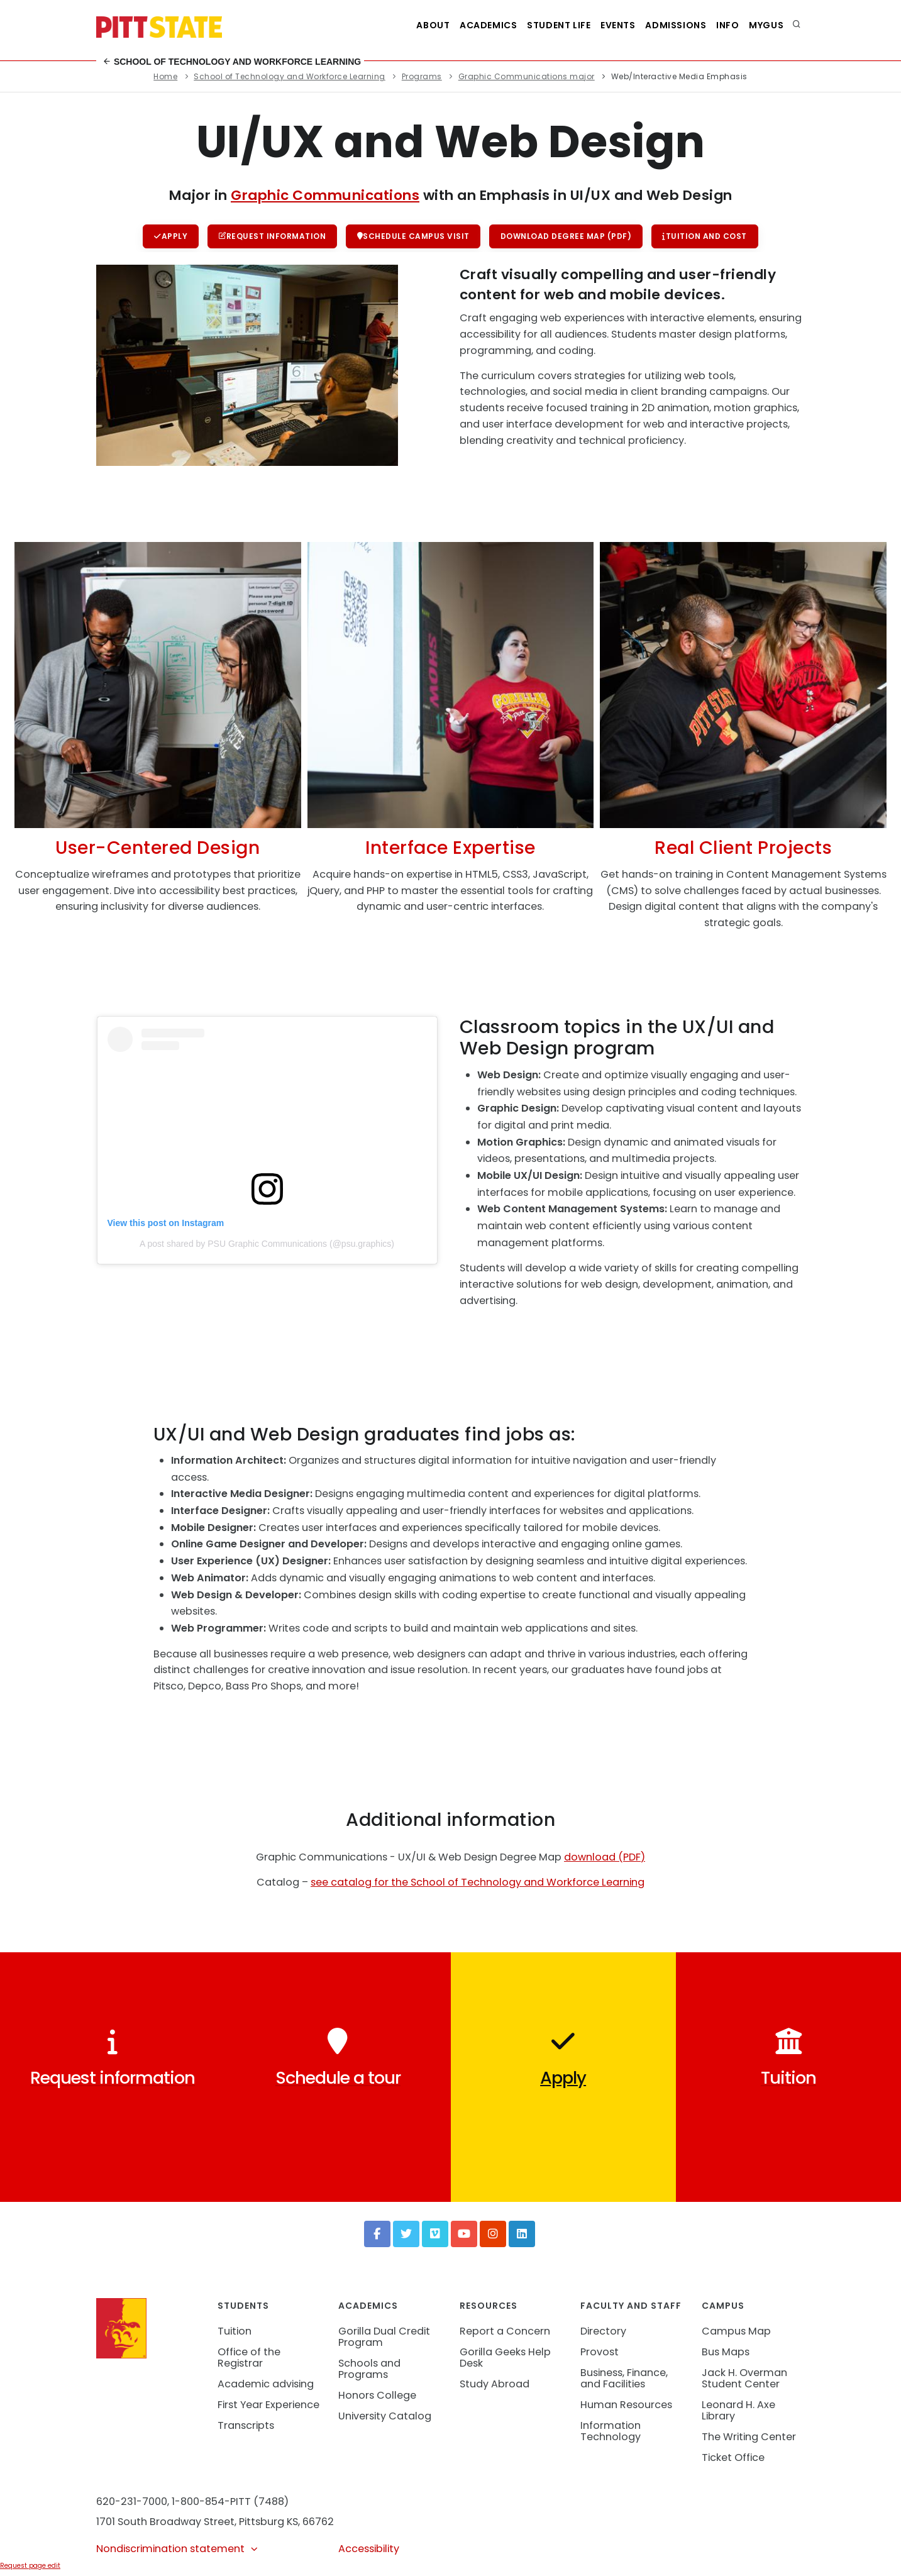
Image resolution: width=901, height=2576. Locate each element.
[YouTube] (464, 2236)
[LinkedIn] (522, 2236)
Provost (599, 2354)
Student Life (535, 25)
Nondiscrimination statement (177, 2550)
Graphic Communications (325, 195)
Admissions (663, 25)
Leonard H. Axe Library (738, 2412)
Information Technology (610, 2433)
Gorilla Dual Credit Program (384, 2339)
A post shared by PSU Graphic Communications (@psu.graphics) (267, 1246)
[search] (796, 25)
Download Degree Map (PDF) (568, 236)
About (399, 25)
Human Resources (626, 2406)
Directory (603, 2333)
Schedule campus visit (413, 236)
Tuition (235, 2333)
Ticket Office (733, 2459)
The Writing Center (749, 2438)
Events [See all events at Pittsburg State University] (599, 25)
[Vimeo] (435, 2236)
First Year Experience (268, 2406)
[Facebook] (377, 2236)
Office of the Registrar (249, 2359)
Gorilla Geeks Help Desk (505, 2359)
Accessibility (368, 2550)
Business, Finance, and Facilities (624, 2380)
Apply (167, 236)
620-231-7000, (132, 2503)
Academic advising (266, 2386)
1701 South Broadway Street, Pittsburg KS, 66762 (215, 2523)
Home (165, 76)
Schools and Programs (369, 2371)
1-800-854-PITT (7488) (230, 2503)
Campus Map (736, 2333)
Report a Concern (505, 2333)
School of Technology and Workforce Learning (231, 62)
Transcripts (246, 2427)
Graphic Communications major (526, 76)
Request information (270, 236)
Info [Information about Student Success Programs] (720, 25)
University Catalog (384, 2418)
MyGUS (763, 25)
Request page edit (30, 2567)
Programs (422, 76)
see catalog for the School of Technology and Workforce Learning (477, 1884)
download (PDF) (604, 1859)
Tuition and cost (708, 236)
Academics (459, 25)
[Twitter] (406, 2236)
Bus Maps (725, 2354)
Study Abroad (494, 2386)
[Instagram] (493, 2236)
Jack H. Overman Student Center (744, 2380)
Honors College (377, 2397)
